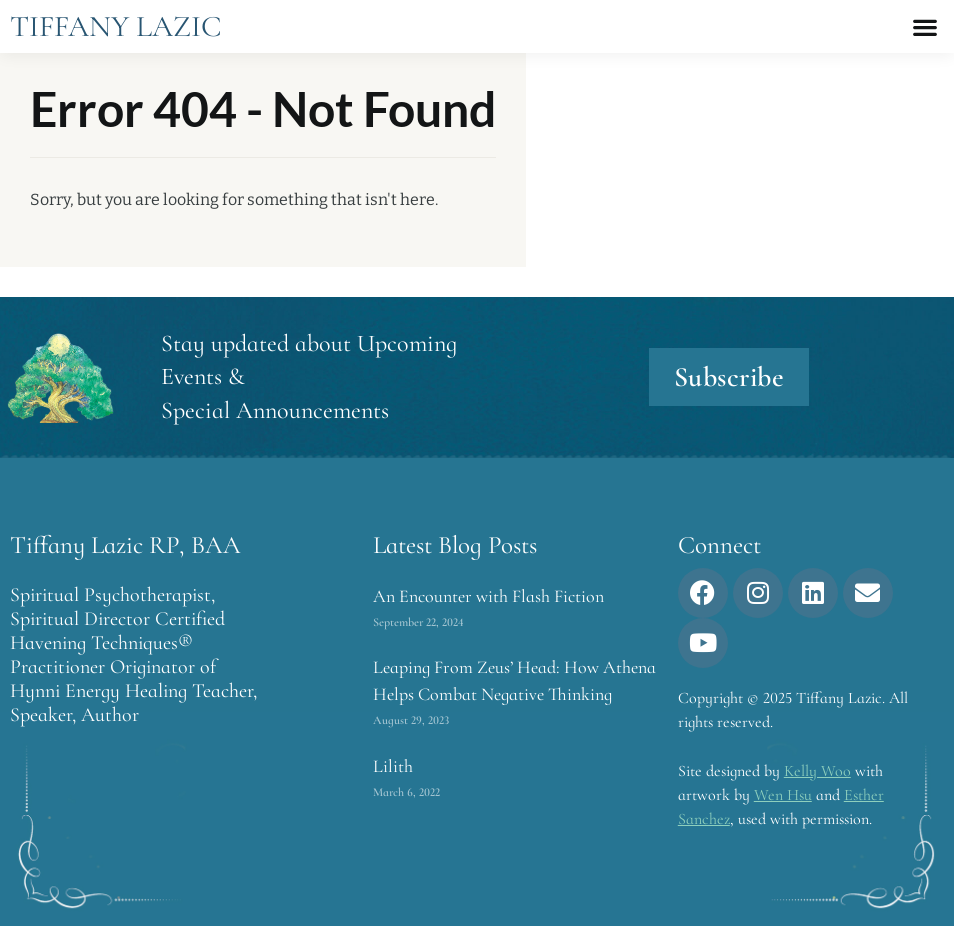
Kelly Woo (817, 771)
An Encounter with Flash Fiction (488, 596)
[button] (924, 26)
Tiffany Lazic (116, 26)
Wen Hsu (783, 795)
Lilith (393, 766)
